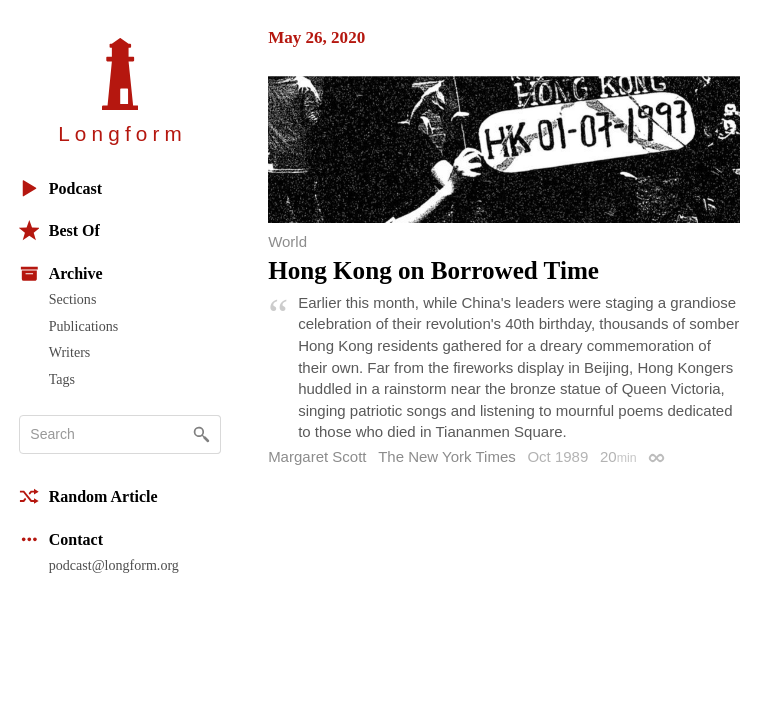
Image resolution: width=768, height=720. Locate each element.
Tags (62, 379)
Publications (83, 326)
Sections (73, 299)
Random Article (88, 496)
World (287, 241)
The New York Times (447, 456)
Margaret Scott (317, 456)
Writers (70, 352)
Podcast (60, 188)
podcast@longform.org (114, 565)
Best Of (59, 230)
